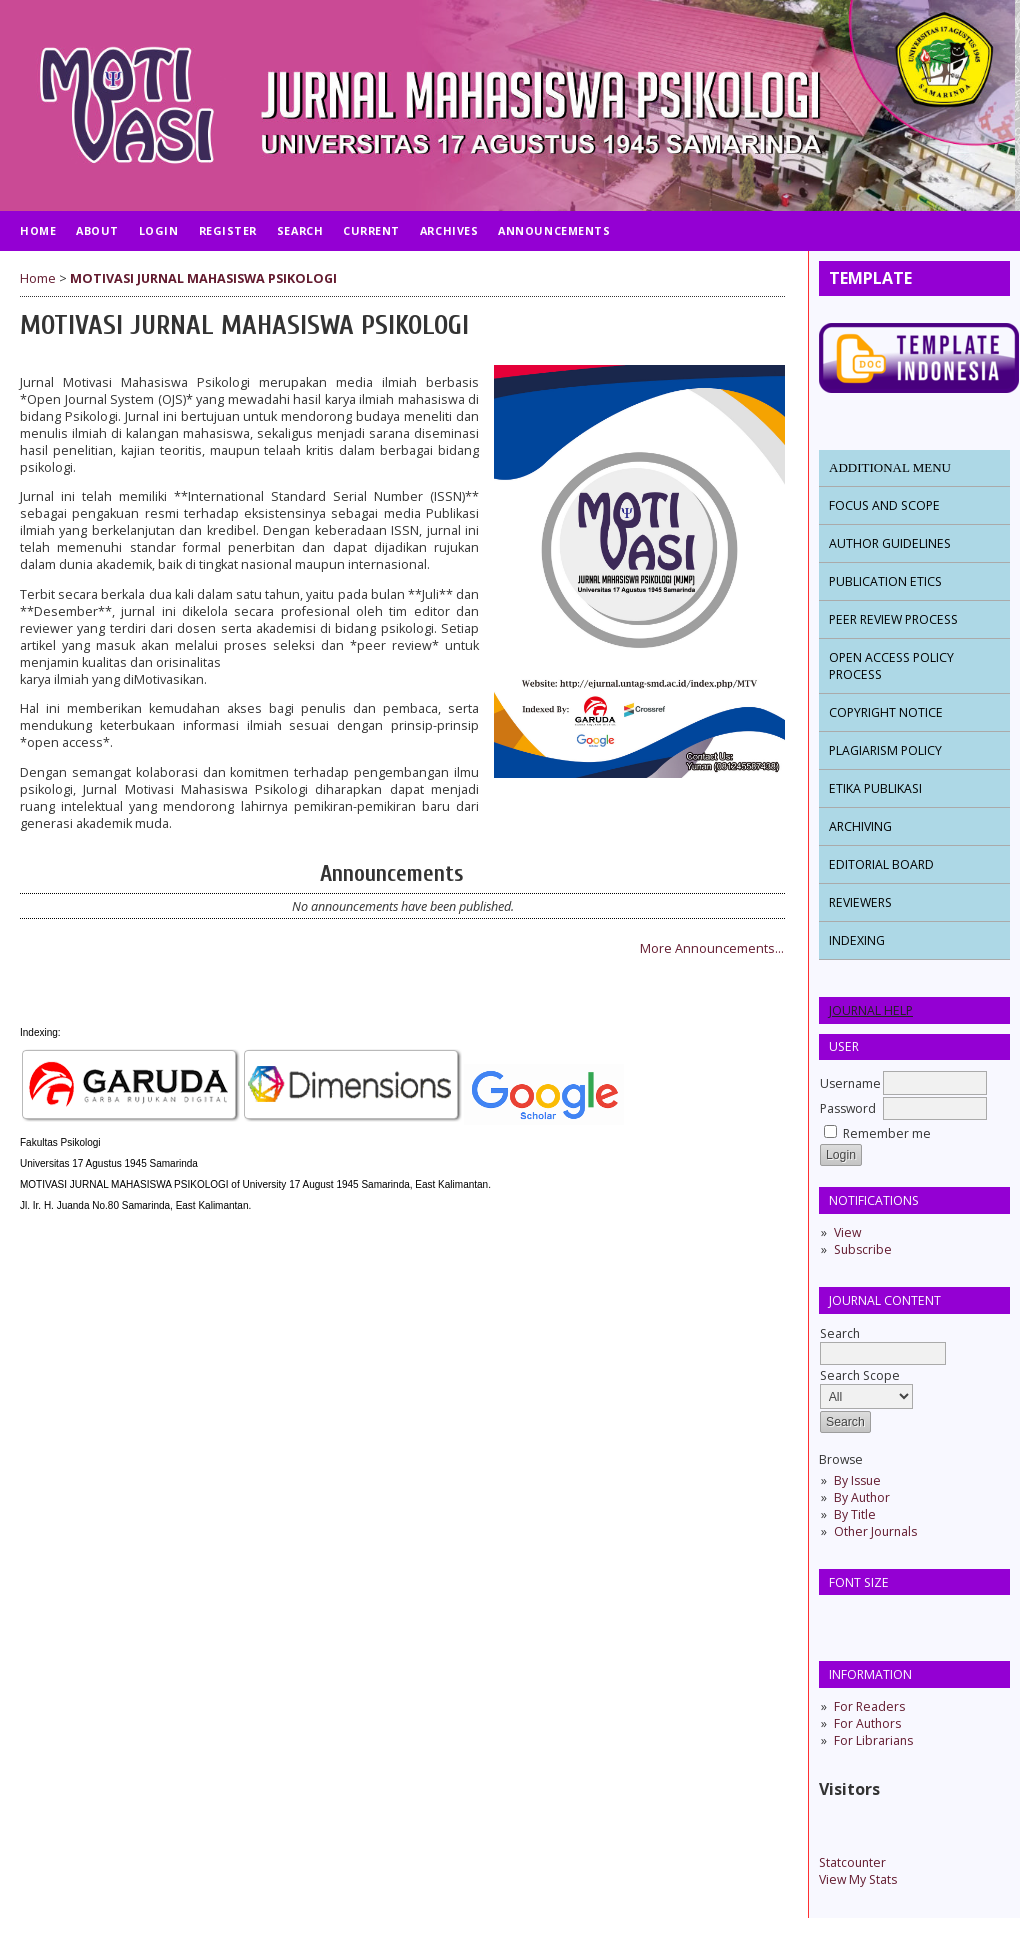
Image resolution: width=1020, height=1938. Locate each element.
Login (159, 230)
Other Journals (875, 1531)
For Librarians (873, 1740)
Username (850, 1083)
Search (883, 1343)
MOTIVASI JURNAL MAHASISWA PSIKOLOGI (203, 278)
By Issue (857, 1480)
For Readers (869, 1706)
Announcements (554, 230)
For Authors (867, 1723)
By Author (862, 1497)
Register (228, 230)
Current (371, 230)
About (97, 230)
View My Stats (858, 1879)
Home (38, 230)
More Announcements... (712, 948)
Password (848, 1108)
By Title (855, 1514)
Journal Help (871, 1010)
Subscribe (863, 1249)
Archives (449, 230)
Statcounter (852, 1862)
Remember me (887, 1133)
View (847, 1232)
